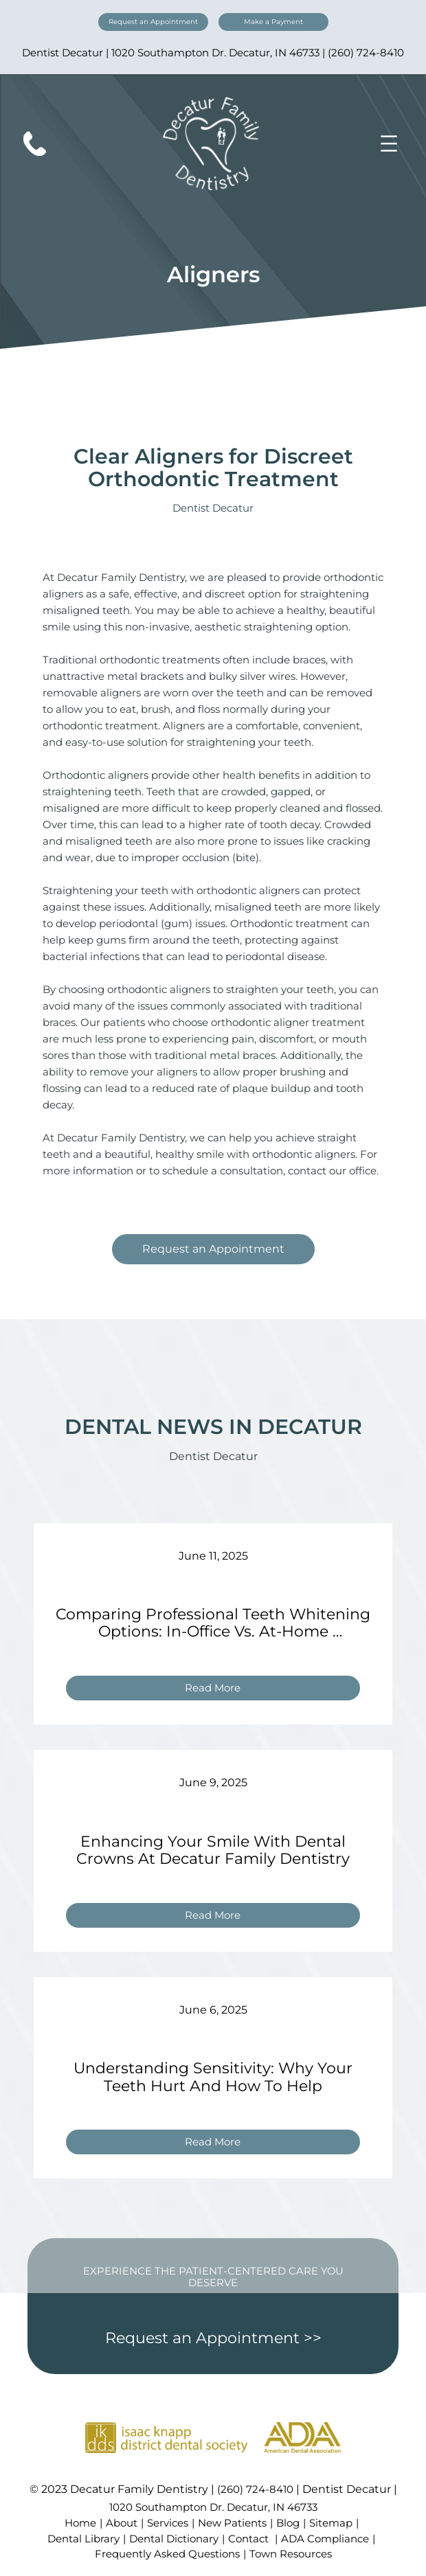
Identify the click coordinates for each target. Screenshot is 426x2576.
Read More (218, 1689)
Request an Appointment (153, 21)
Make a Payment (273, 21)
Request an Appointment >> (213, 2337)
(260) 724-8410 (366, 52)
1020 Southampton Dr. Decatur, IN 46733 (215, 52)
